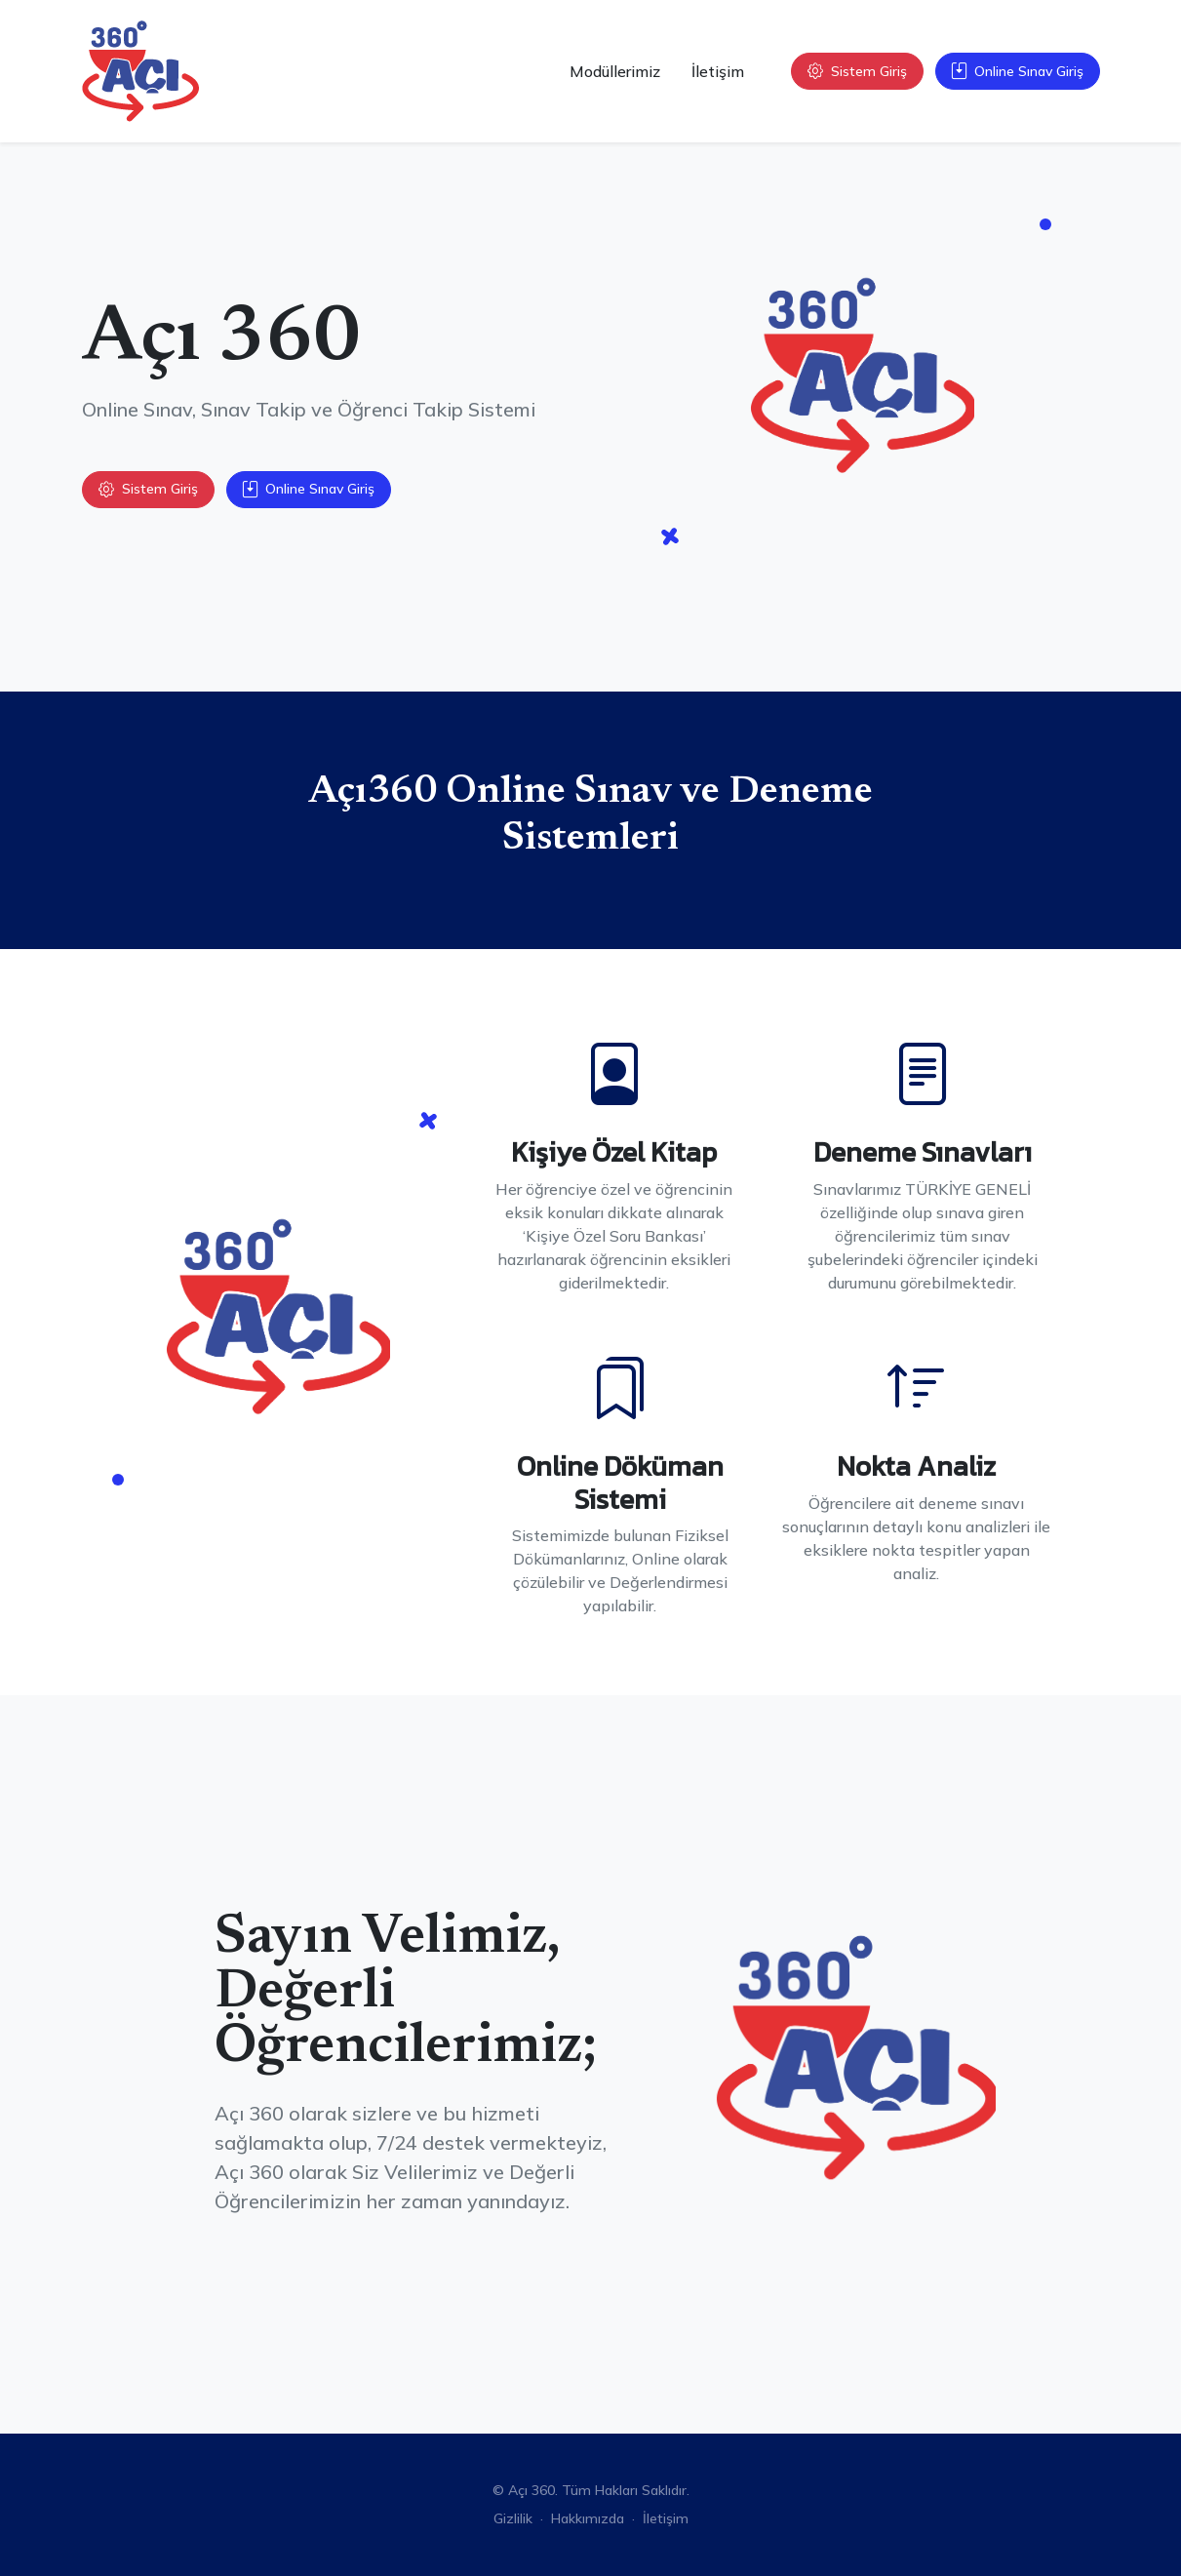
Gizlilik (512, 2518)
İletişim (717, 71)
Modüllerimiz (615, 71)
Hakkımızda (587, 2518)
